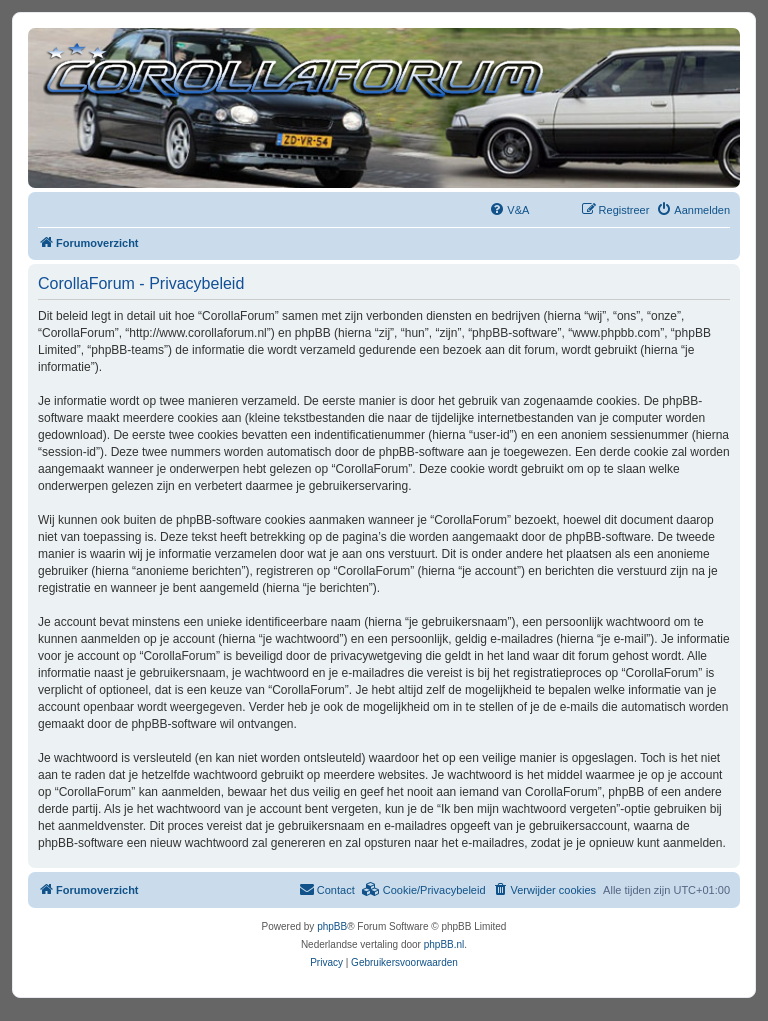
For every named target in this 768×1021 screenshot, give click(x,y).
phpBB (332, 926)
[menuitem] (509, 210)
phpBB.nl (444, 944)
